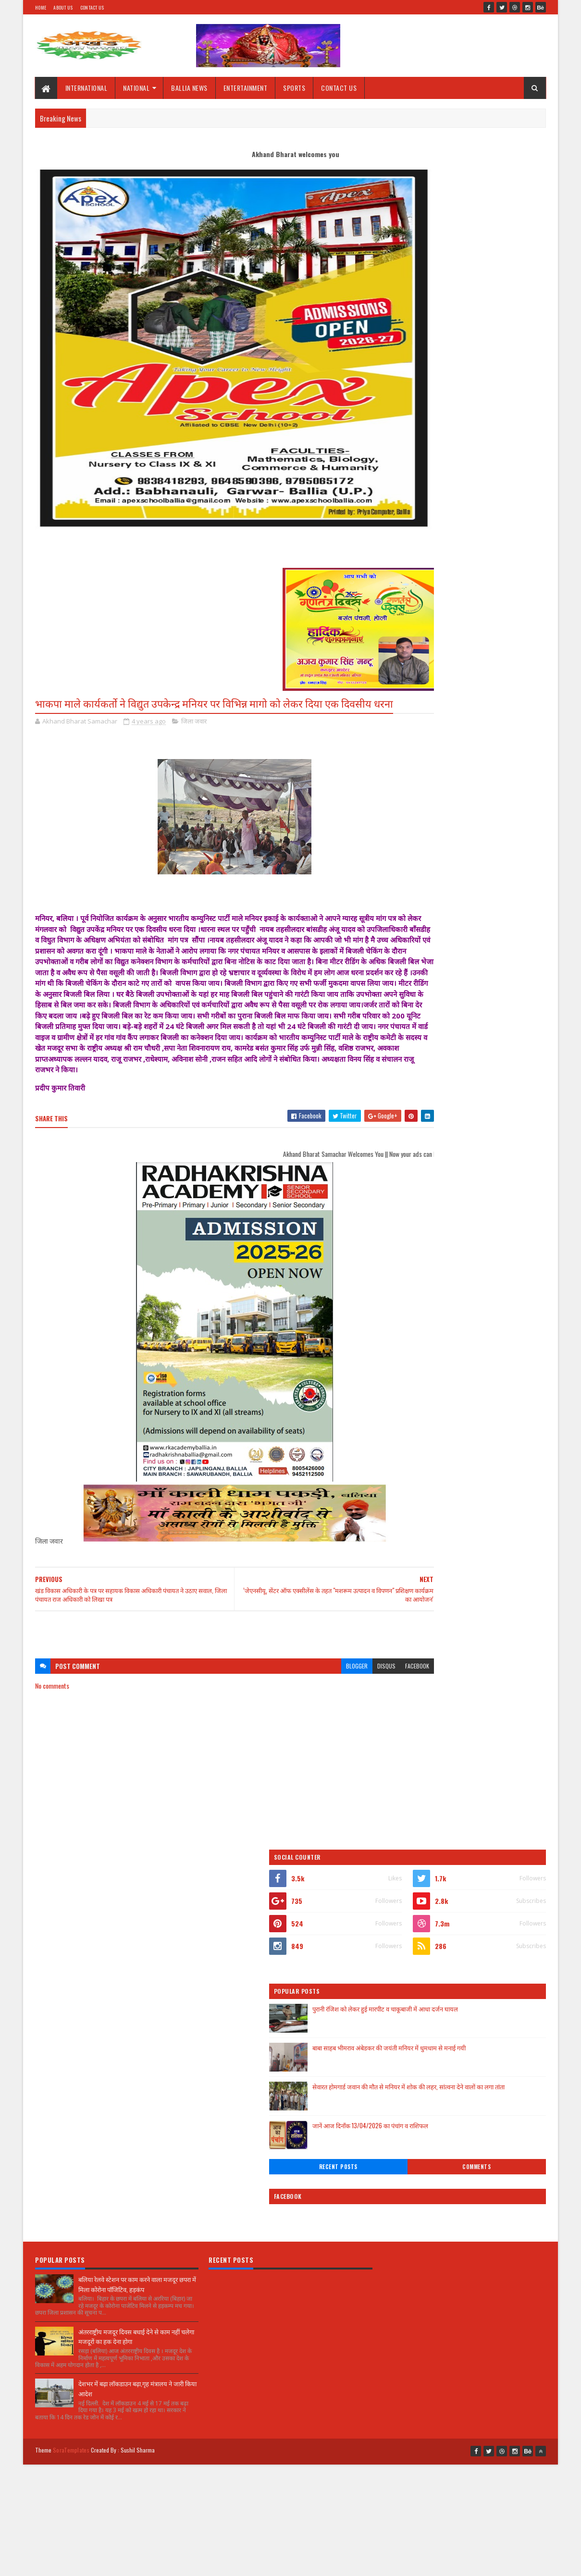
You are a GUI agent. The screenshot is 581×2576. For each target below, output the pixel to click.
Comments (508, 466)
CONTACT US (339, 88)
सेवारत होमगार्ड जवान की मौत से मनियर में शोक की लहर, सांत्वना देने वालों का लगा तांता (488, 391)
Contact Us (92, 7)
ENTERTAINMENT (245, 88)
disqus (328, 1705)
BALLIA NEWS (190, 88)
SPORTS (295, 88)
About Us (63, 7)
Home (40, 7)
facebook (358, 1705)
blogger (298, 1705)
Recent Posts (431, 466)
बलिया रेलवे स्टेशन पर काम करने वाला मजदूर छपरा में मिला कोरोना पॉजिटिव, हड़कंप (137, 1928)
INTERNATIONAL (86, 88)
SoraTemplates (71, 2091)
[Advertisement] (205, 1669)
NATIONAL (137, 88)
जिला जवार (194, 739)
